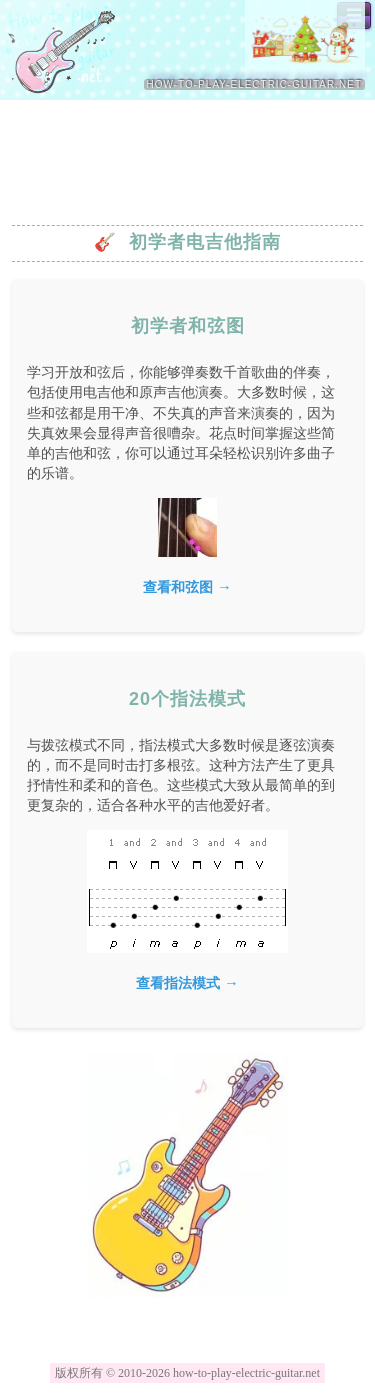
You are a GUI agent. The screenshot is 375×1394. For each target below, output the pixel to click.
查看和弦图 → (187, 587)
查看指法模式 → (187, 983)
